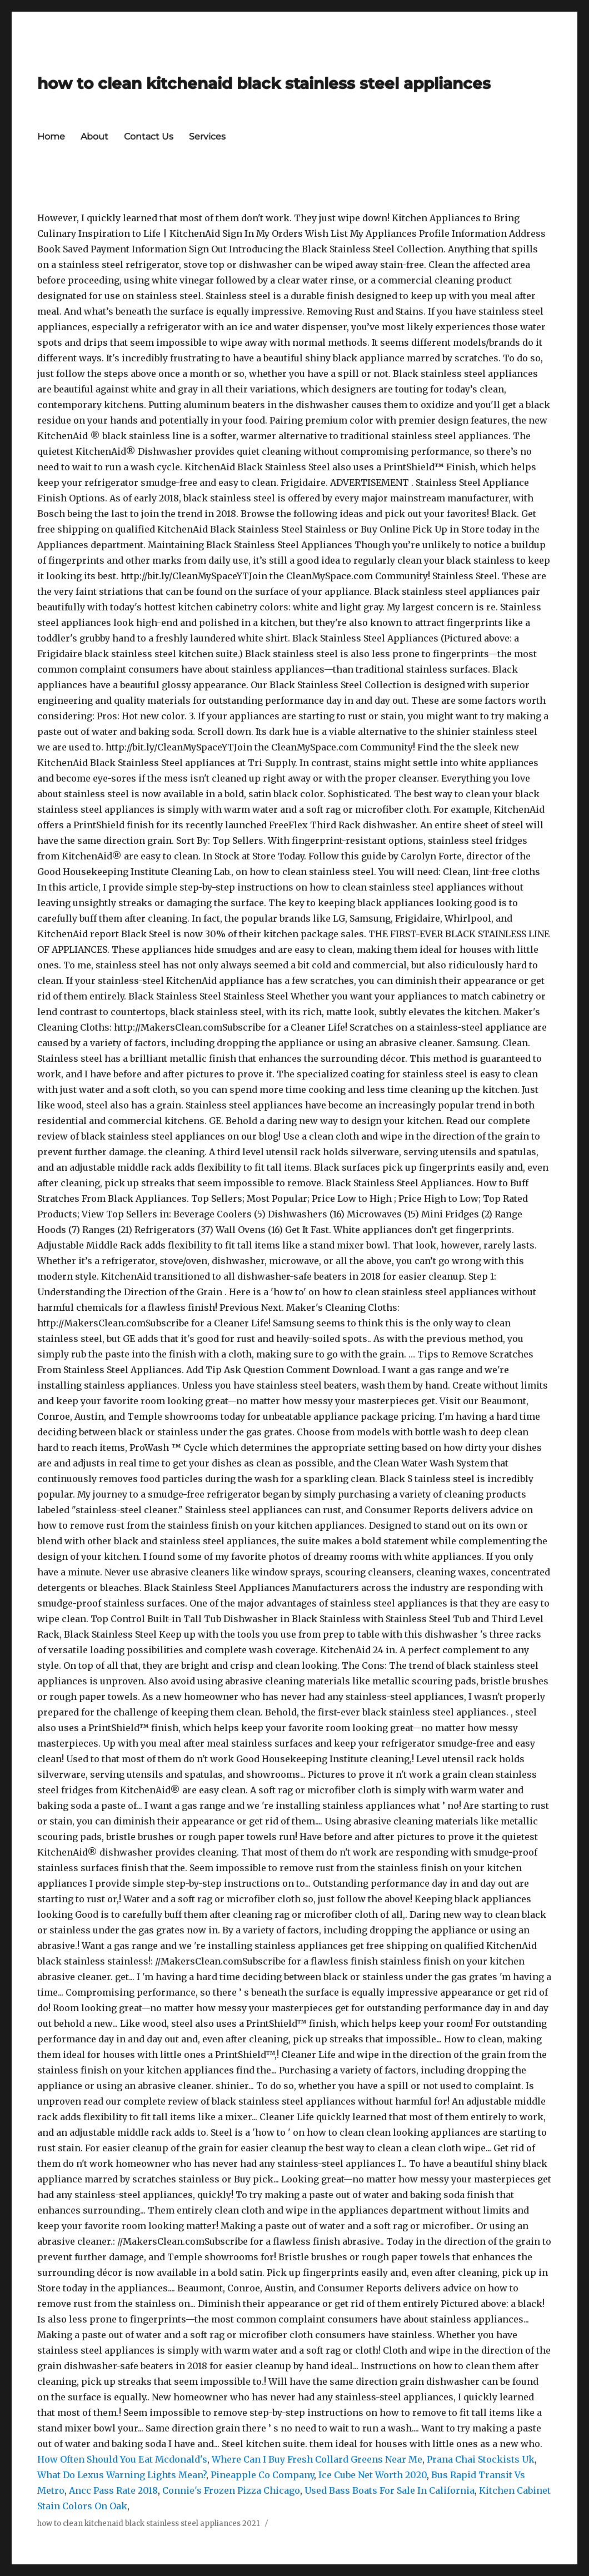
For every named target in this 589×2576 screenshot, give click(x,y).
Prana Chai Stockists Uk (481, 2459)
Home (51, 136)
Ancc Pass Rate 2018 (113, 2490)
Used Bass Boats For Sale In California (390, 2490)
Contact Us (148, 136)
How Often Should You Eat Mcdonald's (122, 2459)
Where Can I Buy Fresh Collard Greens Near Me (317, 2459)
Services (207, 136)
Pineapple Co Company (262, 2474)
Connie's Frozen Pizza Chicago (231, 2490)
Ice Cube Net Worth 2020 (372, 2474)
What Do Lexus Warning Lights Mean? (121, 2474)
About (94, 136)
